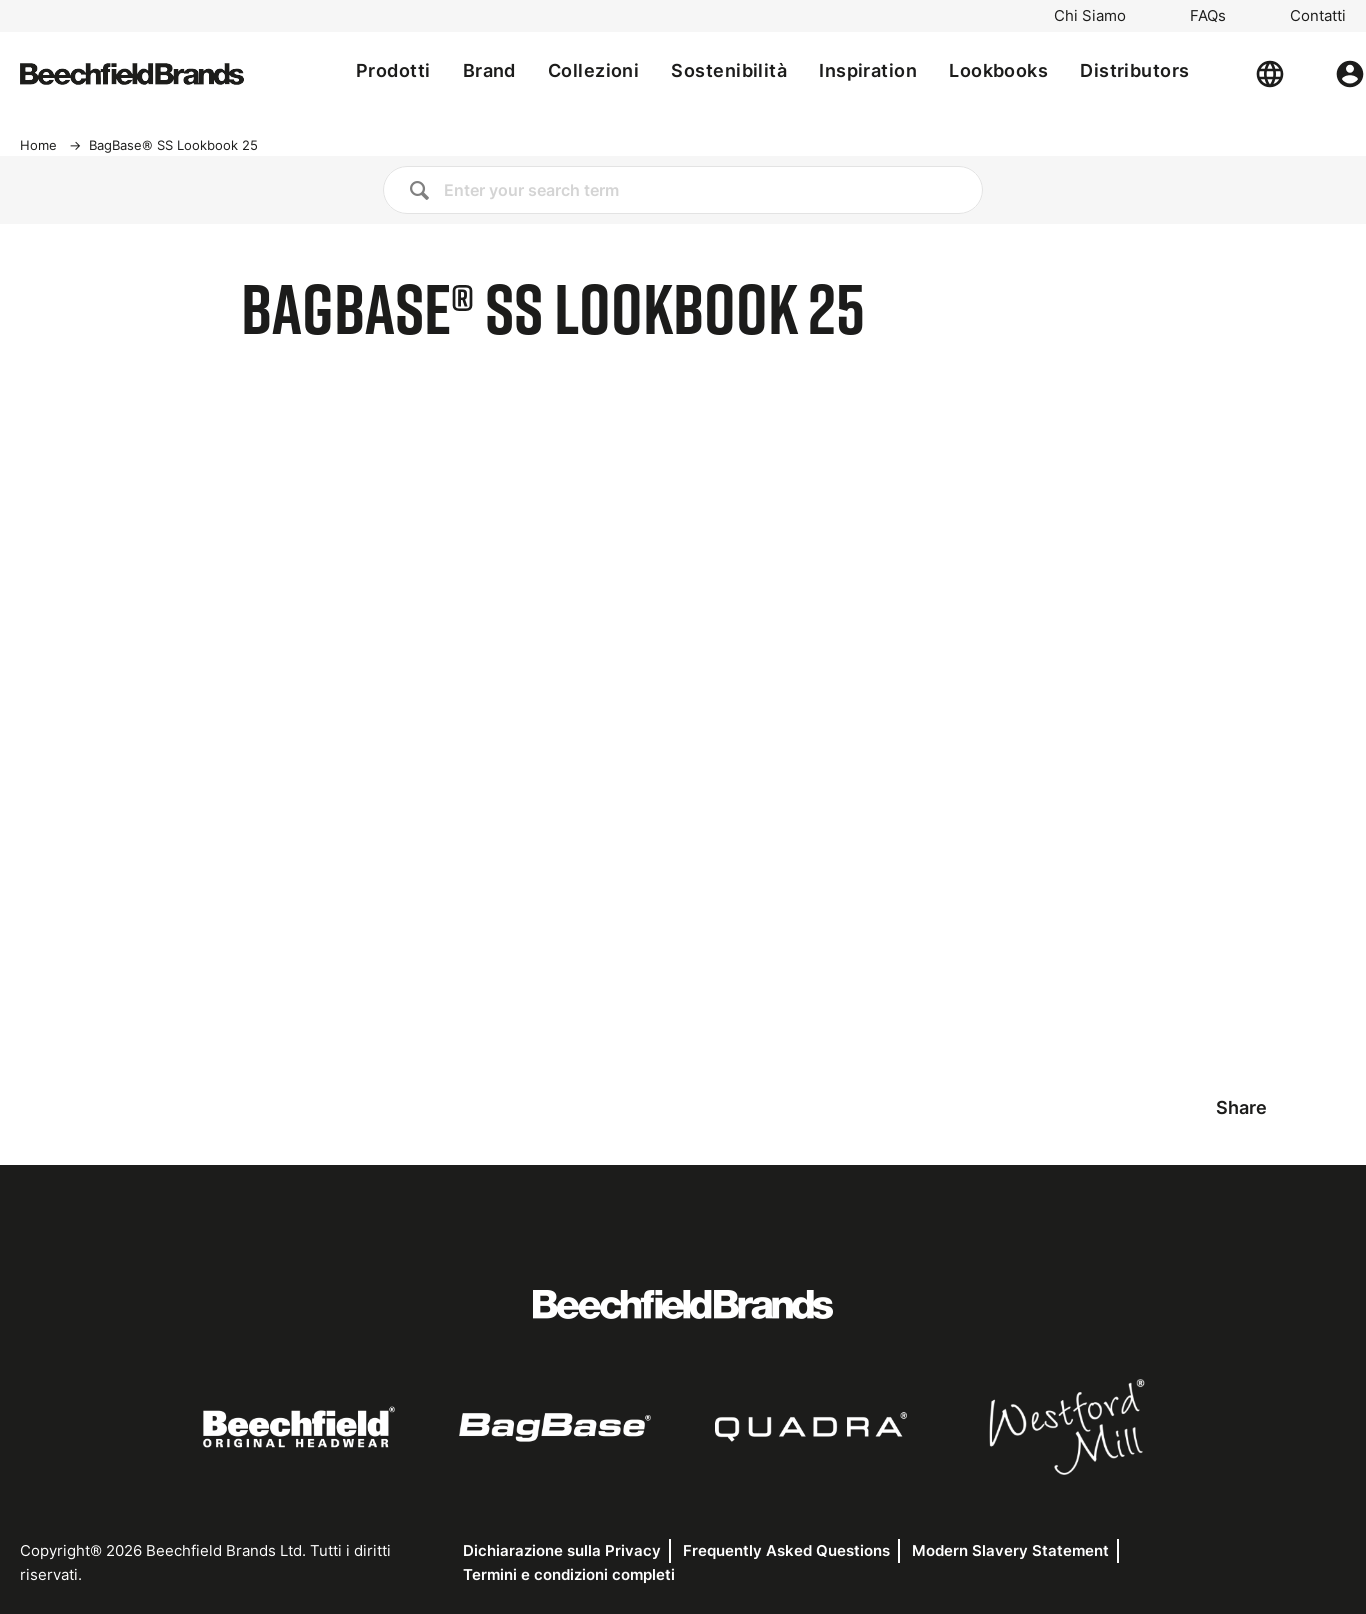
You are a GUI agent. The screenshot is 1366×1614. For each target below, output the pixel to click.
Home (38, 145)
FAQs (1208, 16)
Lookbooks (998, 70)
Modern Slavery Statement (1010, 1550)
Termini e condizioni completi (569, 1574)
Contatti (1318, 16)
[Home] (132, 74)
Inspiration (868, 70)
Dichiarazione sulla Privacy (562, 1550)
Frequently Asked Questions (786, 1550)
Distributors (1134, 70)
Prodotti (393, 70)
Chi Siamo (1090, 16)
